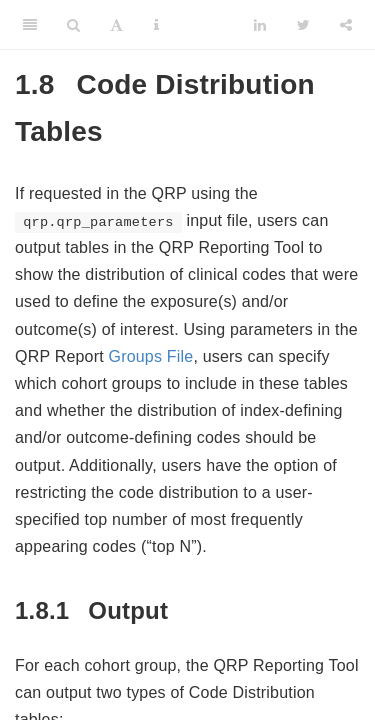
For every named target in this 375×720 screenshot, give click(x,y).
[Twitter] (303, 25)
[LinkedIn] (260, 25)
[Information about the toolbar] (156, 25)
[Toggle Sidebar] (30, 25)
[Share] (346, 25)
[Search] (73, 25)
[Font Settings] (116, 25)
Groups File (151, 356)
